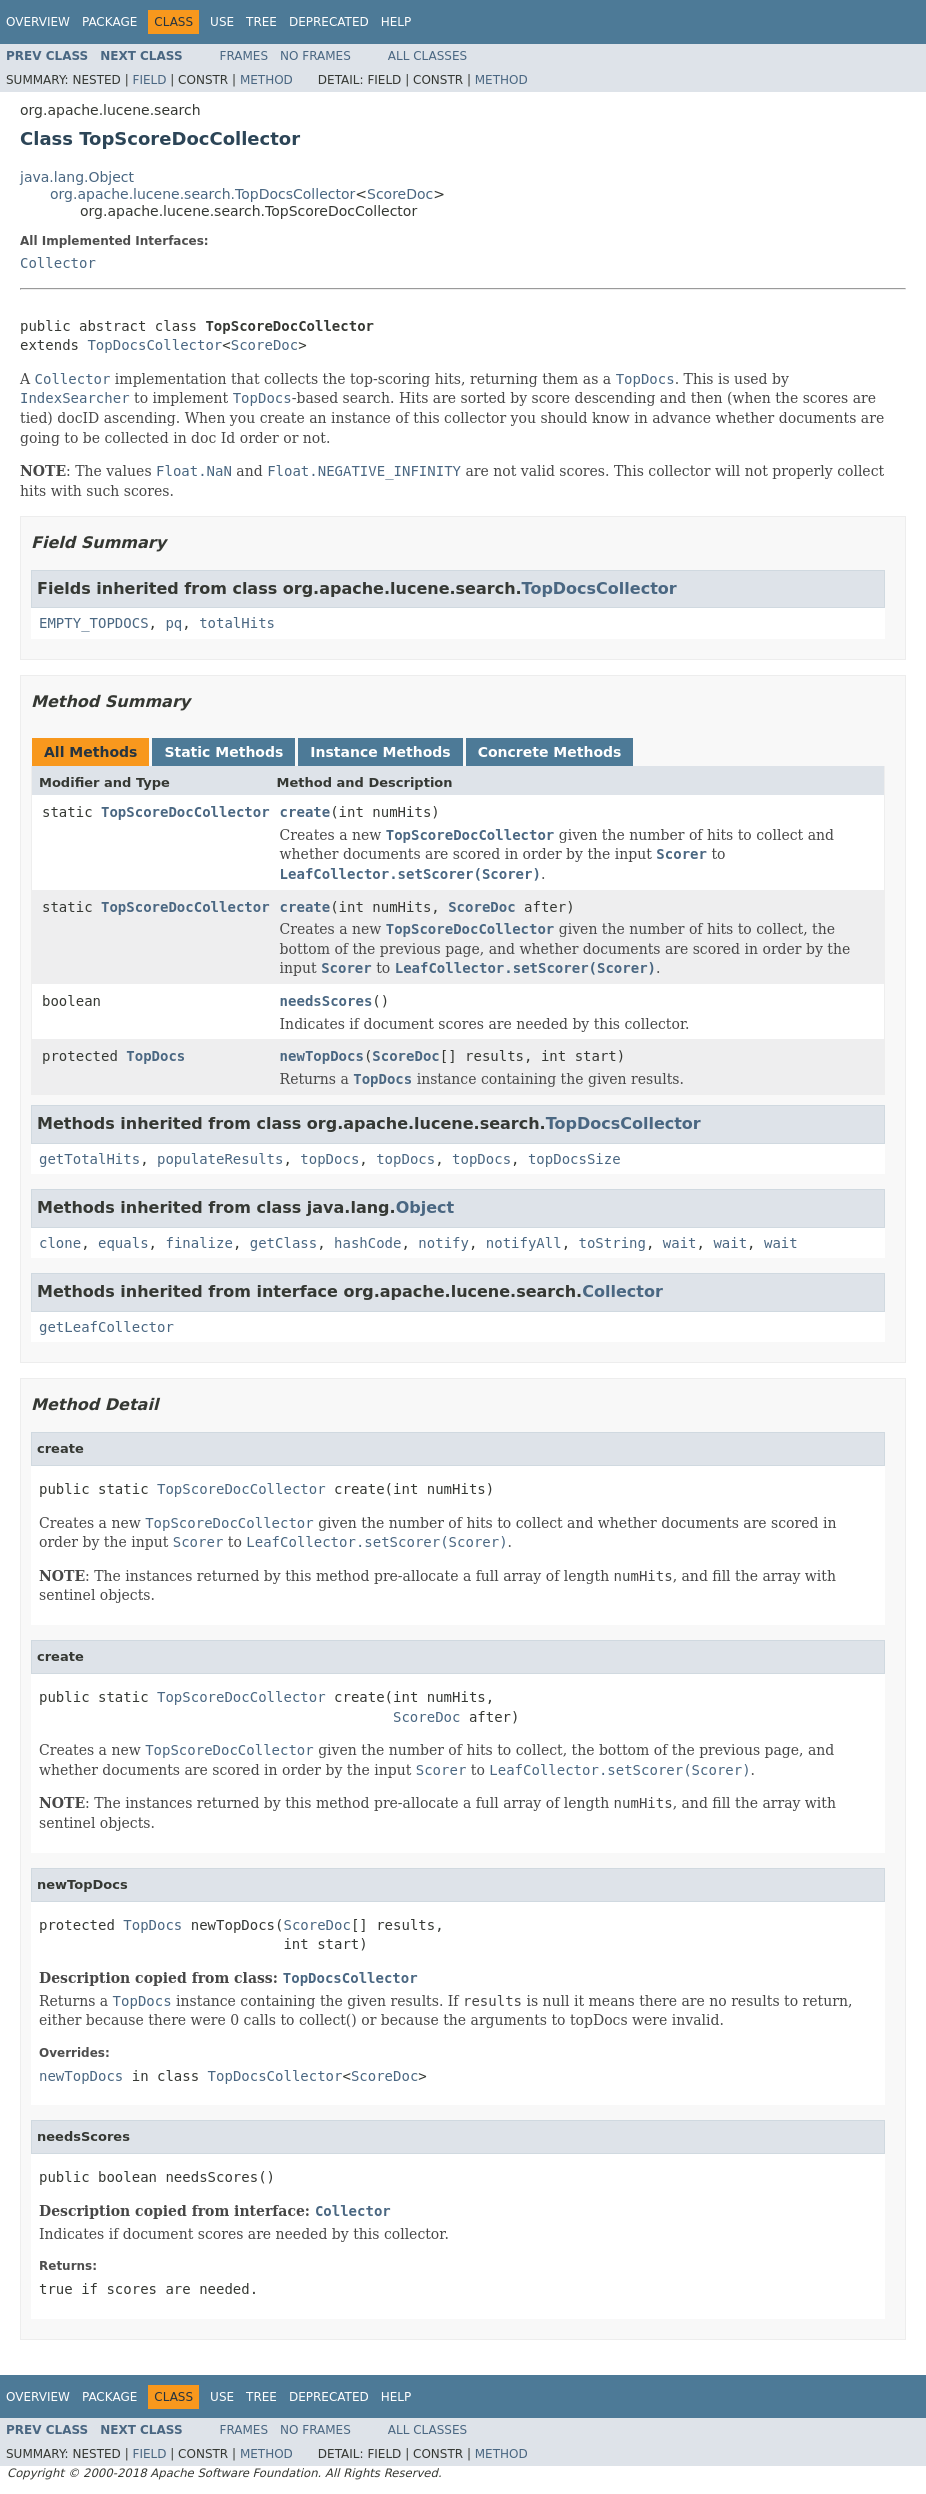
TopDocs (155, 1056)
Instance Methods (380, 752)
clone (60, 1243)
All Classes (427, 56)
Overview (38, 22)
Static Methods (223, 752)
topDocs (329, 1159)
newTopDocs (322, 1056)
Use (222, 22)
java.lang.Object (77, 177)
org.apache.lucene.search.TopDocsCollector (202, 194)
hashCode (367, 1243)
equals (123, 1243)
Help (396, 22)
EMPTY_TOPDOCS (94, 623)
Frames (244, 56)
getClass (283, 1243)
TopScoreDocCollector (185, 812)
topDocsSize (574, 1159)
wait (680, 1243)
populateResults (220, 1159)
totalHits (237, 623)
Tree (261, 22)
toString (612, 1243)
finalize (198, 1243)
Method (266, 80)
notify (443, 1243)
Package (109, 22)
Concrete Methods (550, 752)
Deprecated (329, 22)
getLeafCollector (106, 1327)
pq (173, 623)
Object (425, 1207)
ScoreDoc (400, 194)
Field (149, 80)
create (305, 812)
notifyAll (524, 1243)
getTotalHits (89, 1159)
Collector (58, 263)
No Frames (315, 56)
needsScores (326, 1001)
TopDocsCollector (154, 345)
